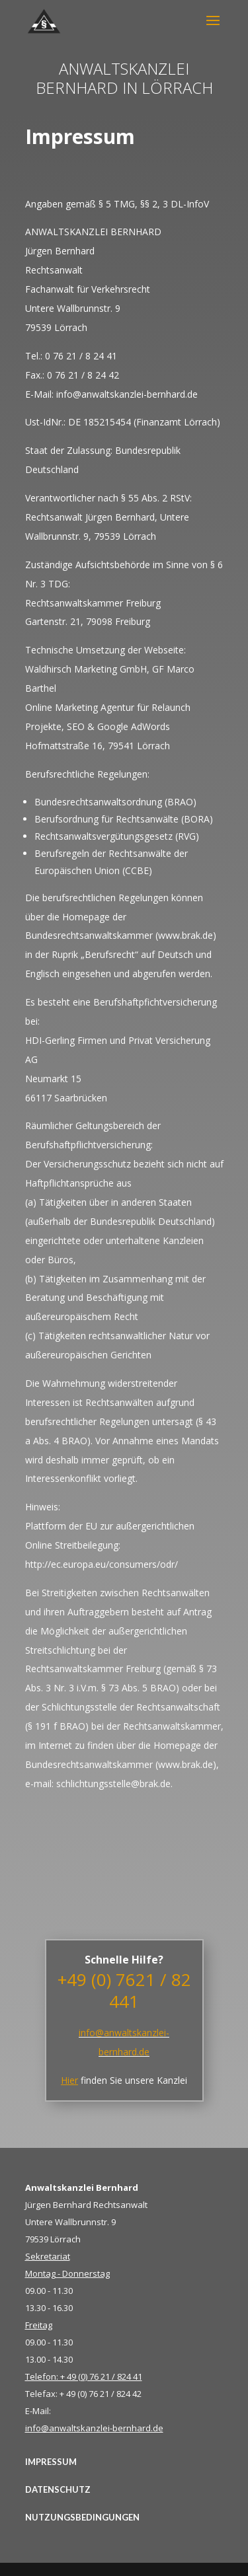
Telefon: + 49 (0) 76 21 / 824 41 (83, 2376)
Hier (69, 2080)
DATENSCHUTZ (58, 2489)
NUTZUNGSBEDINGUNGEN (82, 2517)
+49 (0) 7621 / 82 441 (124, 1991)
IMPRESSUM (51, 2461)
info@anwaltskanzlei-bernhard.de (94, 2428)
